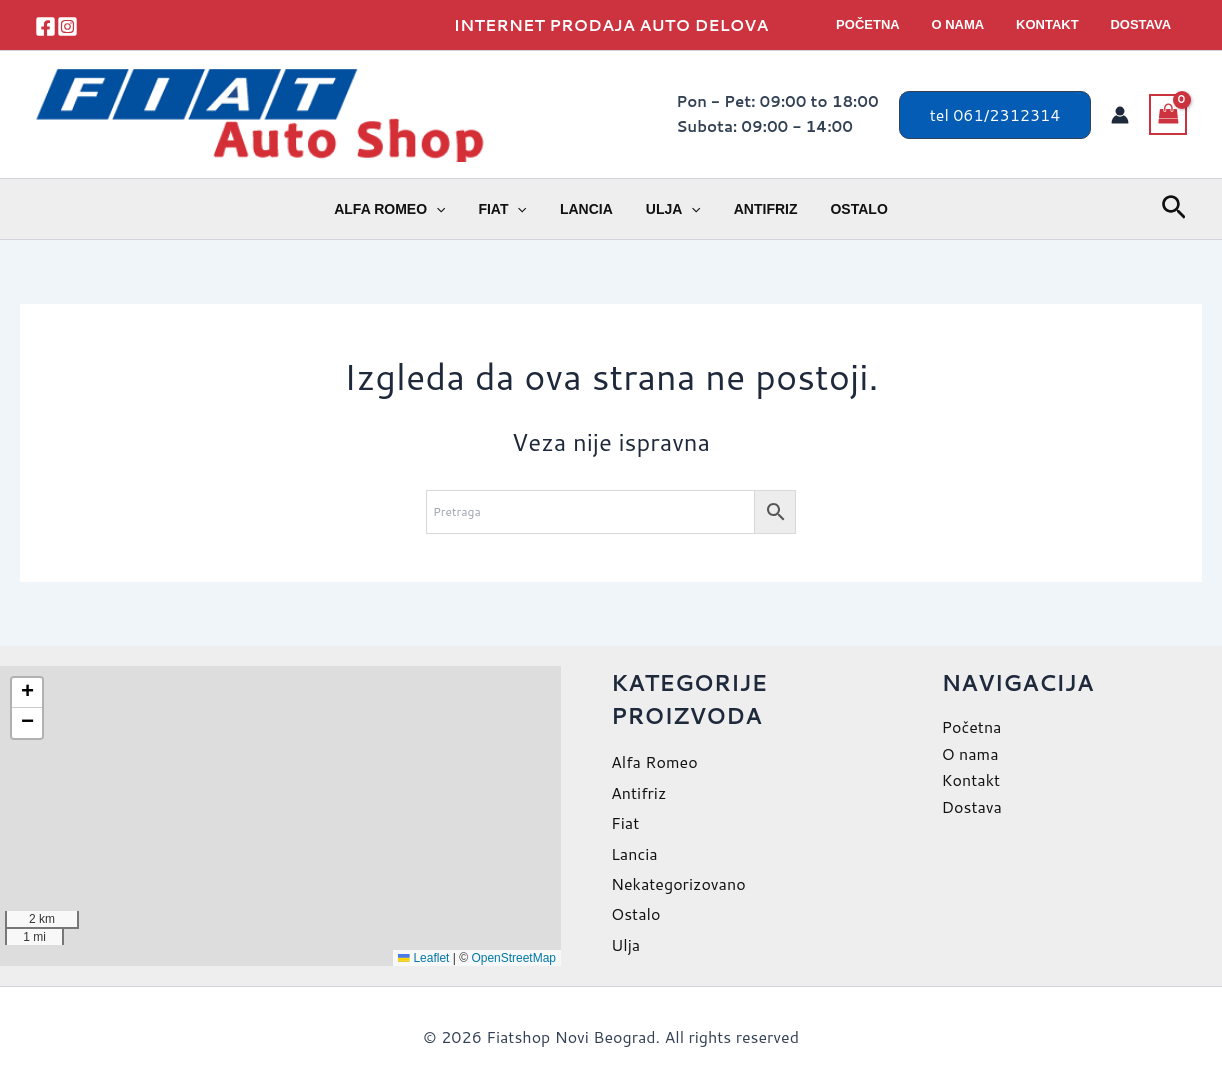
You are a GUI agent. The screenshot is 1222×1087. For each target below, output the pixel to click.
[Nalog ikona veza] (1120, 115)
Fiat (510, 209)
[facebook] (45, 26)
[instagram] (67, 26)
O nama (972, 24)
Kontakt (1056, 24)
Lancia (588, 209)
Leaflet (423, 958)
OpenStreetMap (513, 958)
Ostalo (846, 209)
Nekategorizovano (678, 883)
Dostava (1143, 24)
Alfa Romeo (402, 209)
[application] (449, 209)
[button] (995, 115)
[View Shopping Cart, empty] (1168, 114)
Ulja (670, 209)
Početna (888, 24)
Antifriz (758, 209)
